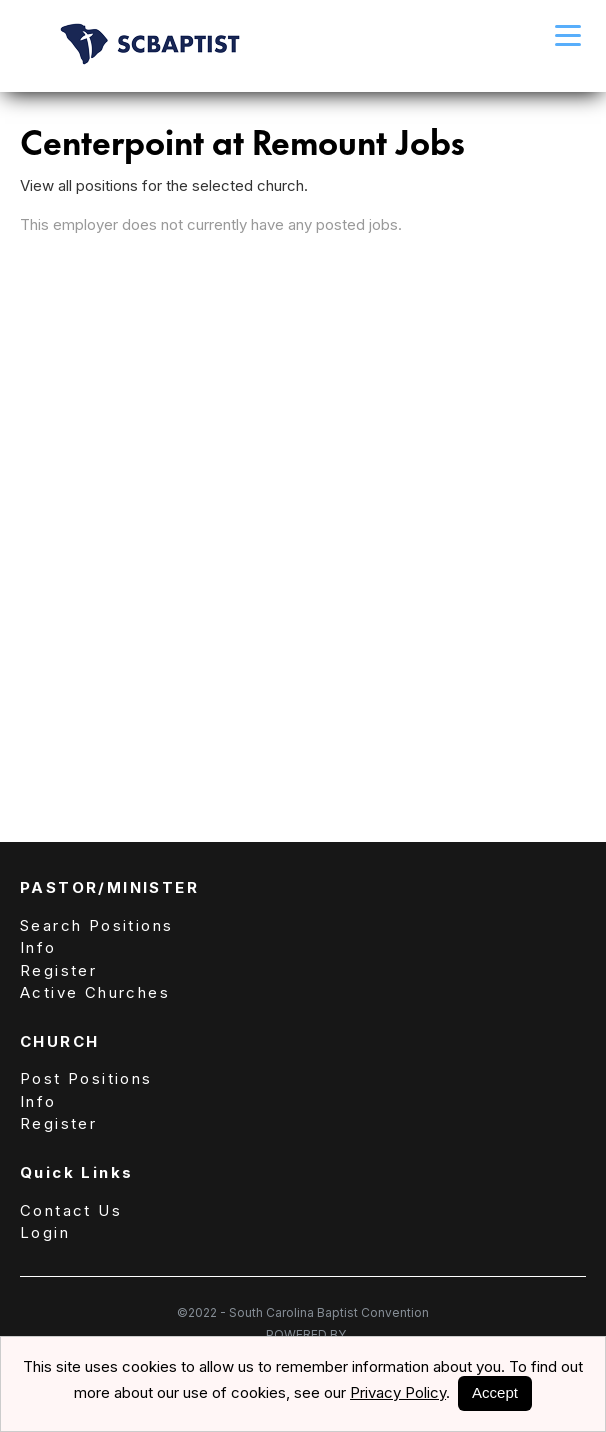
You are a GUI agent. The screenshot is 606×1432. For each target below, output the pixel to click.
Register (58, 970)
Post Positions (86, 1078)
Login (45, 1232)
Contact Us (71, 1210)
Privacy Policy (398, 1392)
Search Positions (96, 925)
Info (38, 947)
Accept (495, 1392)
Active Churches (95, 992)
